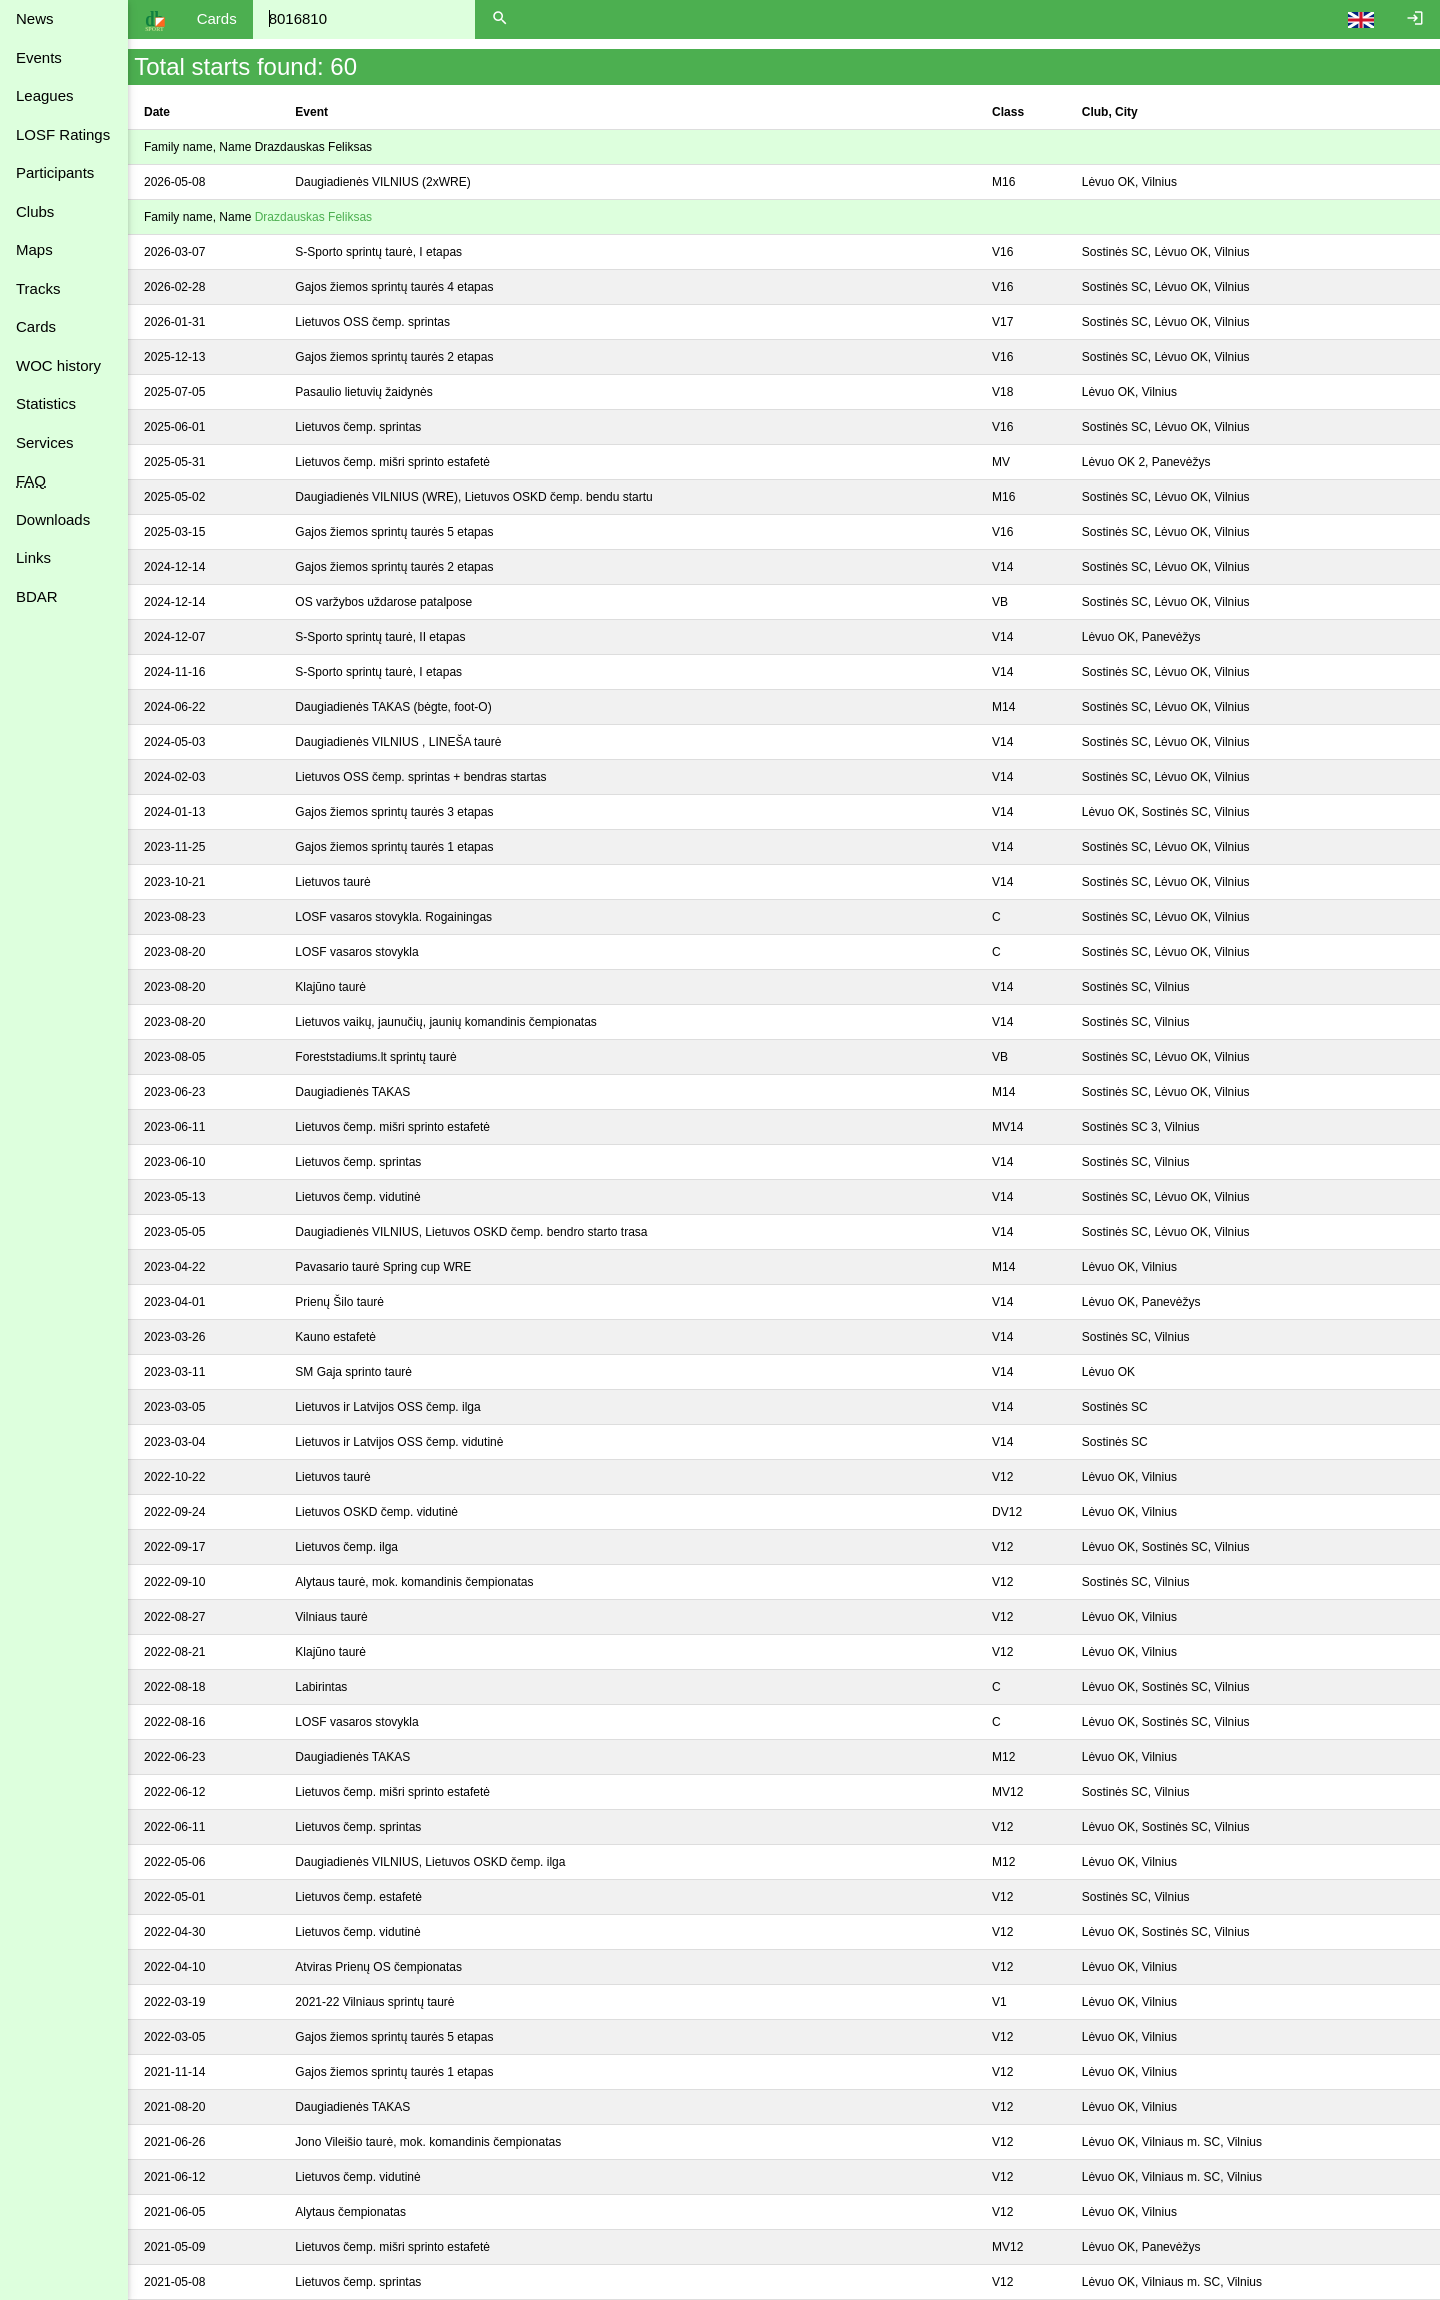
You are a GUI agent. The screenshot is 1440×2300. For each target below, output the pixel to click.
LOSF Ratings (63, 134)
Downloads (53, 519)
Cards (36, 326)
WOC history (58, 365)
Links (33, 557)
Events (39, 57)
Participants (55, 172)
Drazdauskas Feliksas (313, 217)
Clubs (35, 211)
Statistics (46, 403)
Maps (34, 249)
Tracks (38, 288)
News (35, 18)
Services (45, 442)
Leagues (45, 95)
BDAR (37, 596)
